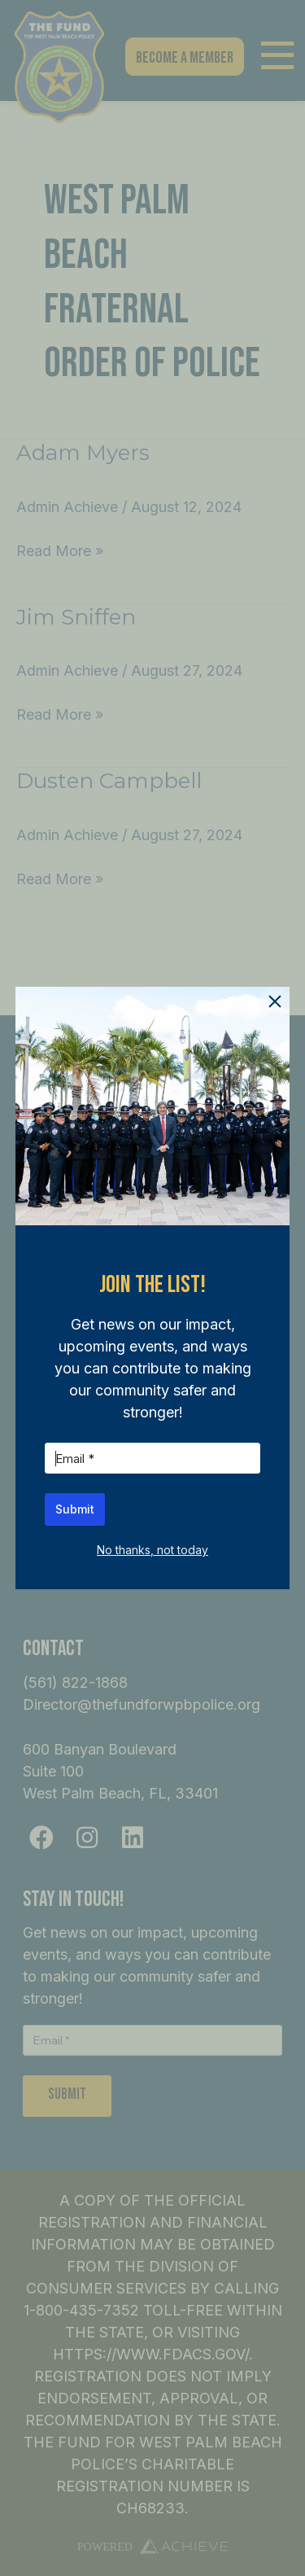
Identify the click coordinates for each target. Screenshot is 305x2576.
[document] (152, 1288)
